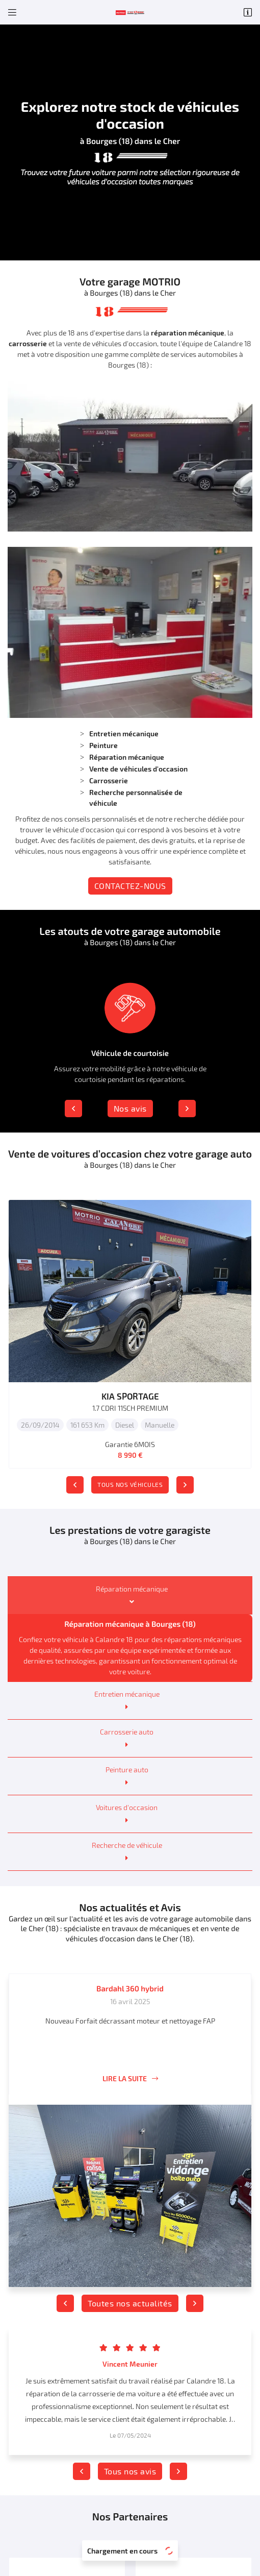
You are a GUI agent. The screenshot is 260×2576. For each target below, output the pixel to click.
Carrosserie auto (126, 1731)
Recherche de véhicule (127, 1845)
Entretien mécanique (127, 1694)
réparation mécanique (187, 332)
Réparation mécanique (132, 1588)
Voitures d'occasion (127, 1807)
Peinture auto (127, 1769)
